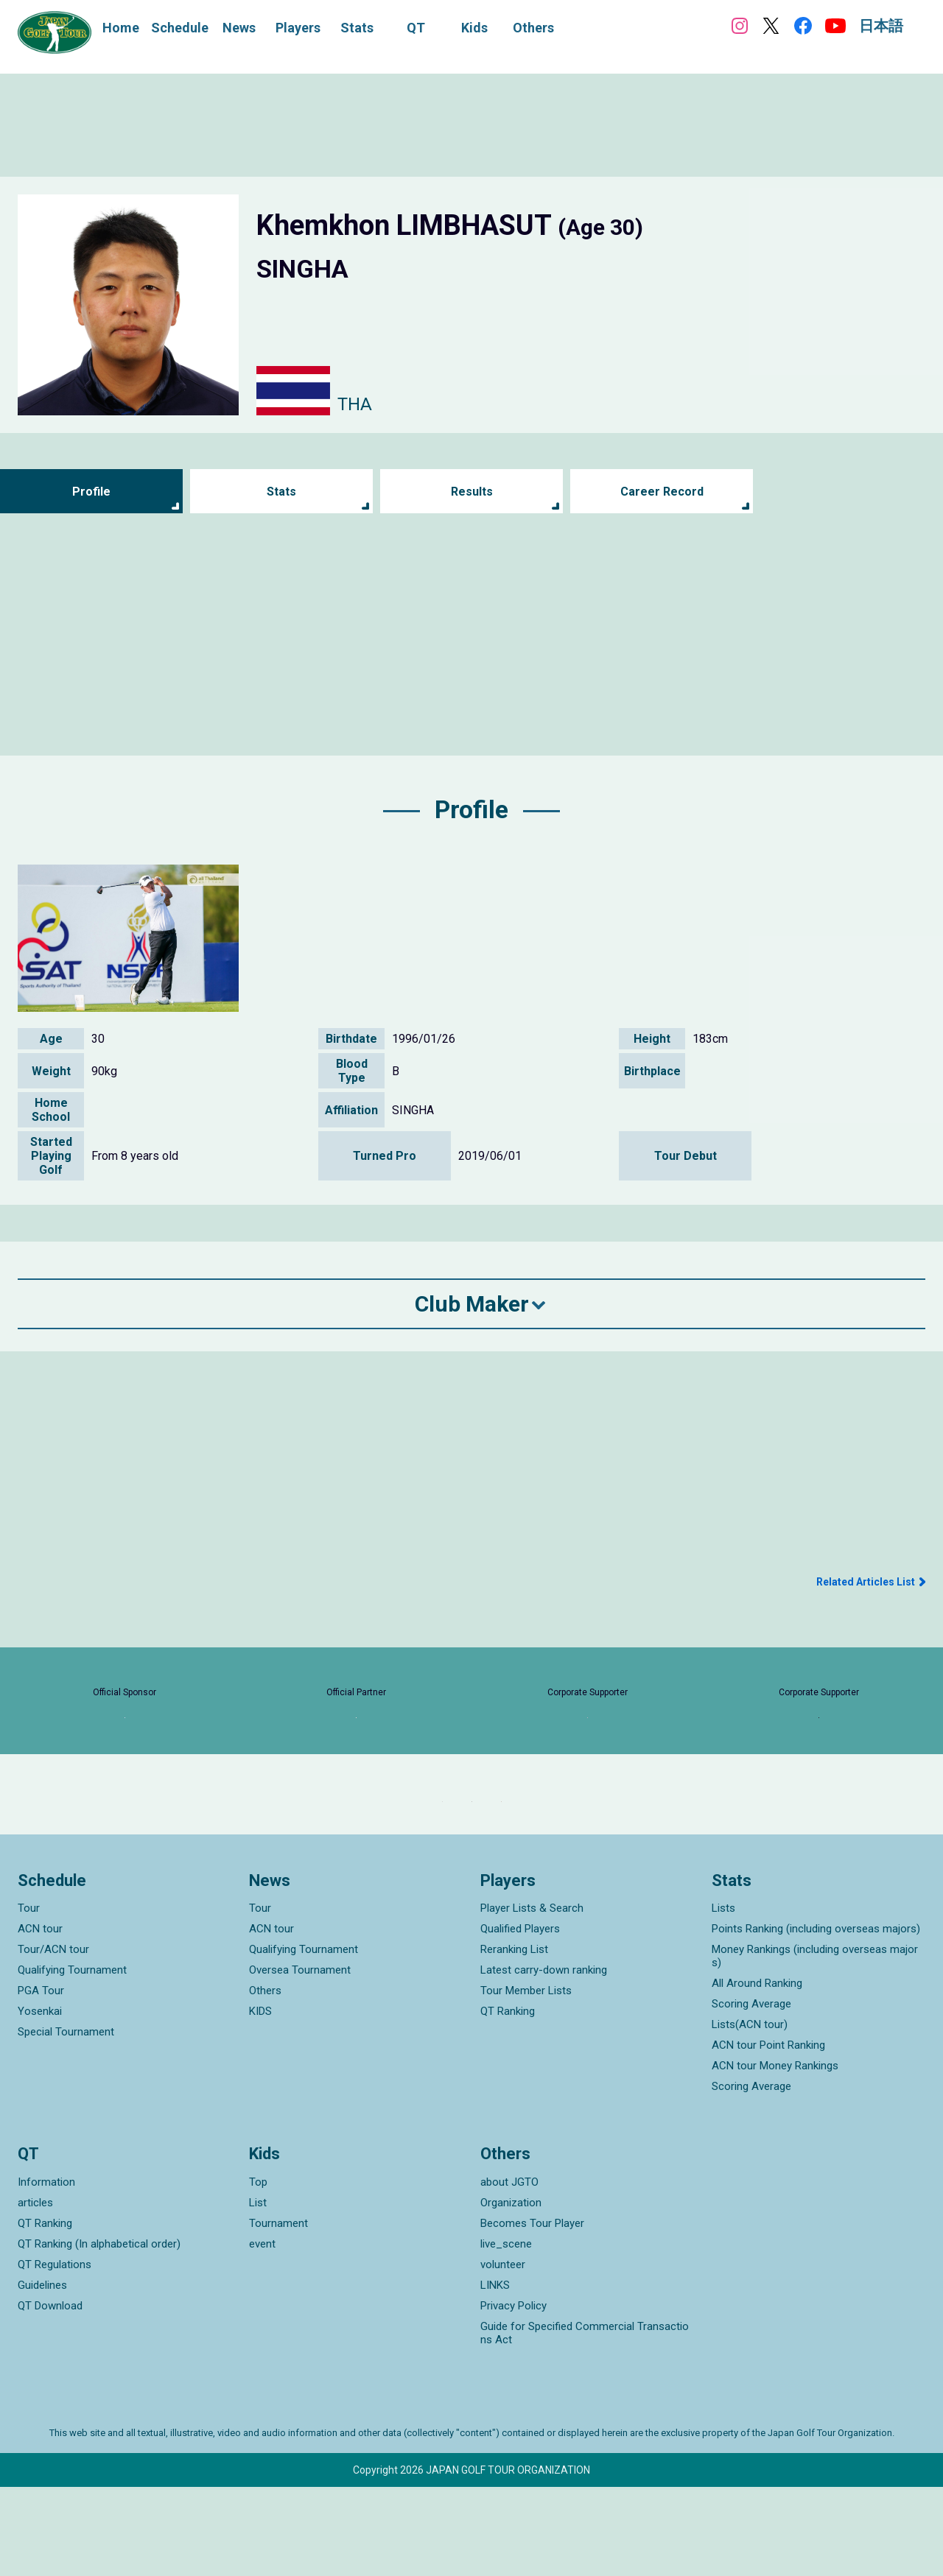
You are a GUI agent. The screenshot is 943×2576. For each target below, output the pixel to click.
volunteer (502, 2353)
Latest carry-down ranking (543, 2059)
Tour (29, 1997)
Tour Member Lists (526, 2079)
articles (35, 2291)
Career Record (661, 491)
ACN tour (40, 2017)
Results (471, 491)
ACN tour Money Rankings (775, 2154)
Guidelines (42, 2374)
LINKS (495, 2374)
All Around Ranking (757, 2072)
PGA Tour (41, 2079)
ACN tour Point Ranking (768, 2134)
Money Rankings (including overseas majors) (815, 2045)
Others (265, 2079)
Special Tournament (66, 2121)
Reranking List (514, 2038)
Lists (723, 1997)
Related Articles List (865, 1582)
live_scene (506, 2333)
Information (46, 2271)
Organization (510, 2291)
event (262, 2333)
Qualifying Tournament (72, 2059)
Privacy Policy (513, 2394)
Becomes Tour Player (532, 2312)
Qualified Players (520, 2017)
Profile (91, 491)
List (258, 2291)
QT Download (50, 2394)
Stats (281, 491)
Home (120, 27)
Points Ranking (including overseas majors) (816, 2017)
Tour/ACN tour (53, 2038)
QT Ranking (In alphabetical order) (99, 2333)
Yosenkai (40, 2100)
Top (258, 2271)
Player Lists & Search (531, 1997)
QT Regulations (54, 2353)
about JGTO (509, 2271)
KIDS (260, 2100)
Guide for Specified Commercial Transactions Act (584, 2422)
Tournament (278, 2312)
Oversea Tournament (300, 2059)
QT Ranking (507, 2100)
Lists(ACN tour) (750, 2113)
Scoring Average (751, 2093)
